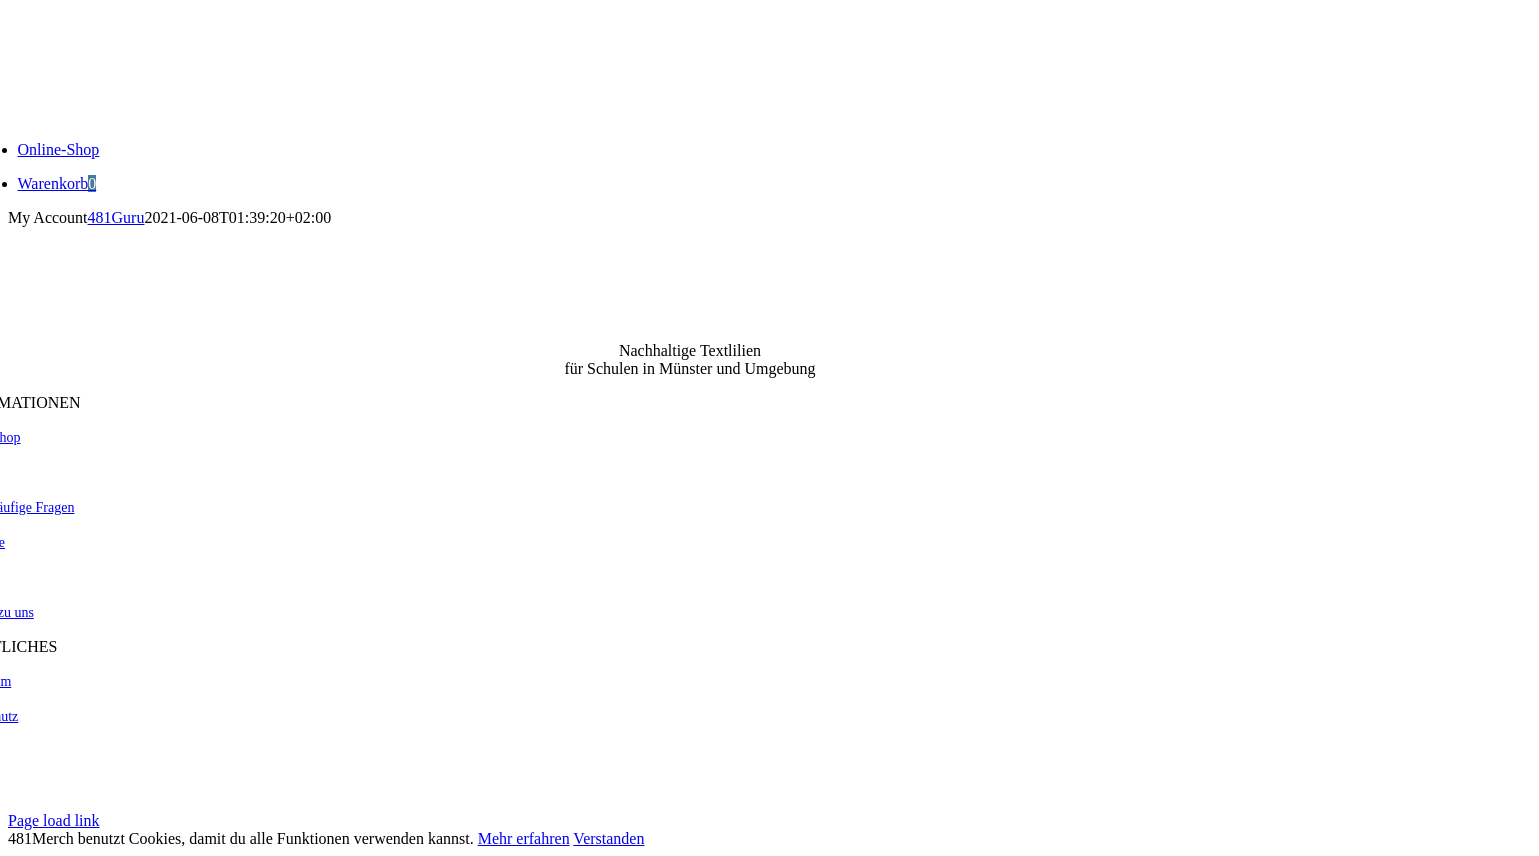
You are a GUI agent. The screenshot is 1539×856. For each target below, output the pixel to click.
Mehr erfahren (524, 838)
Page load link (54, 820)
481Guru (116, 217)
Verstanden (608, 838)
